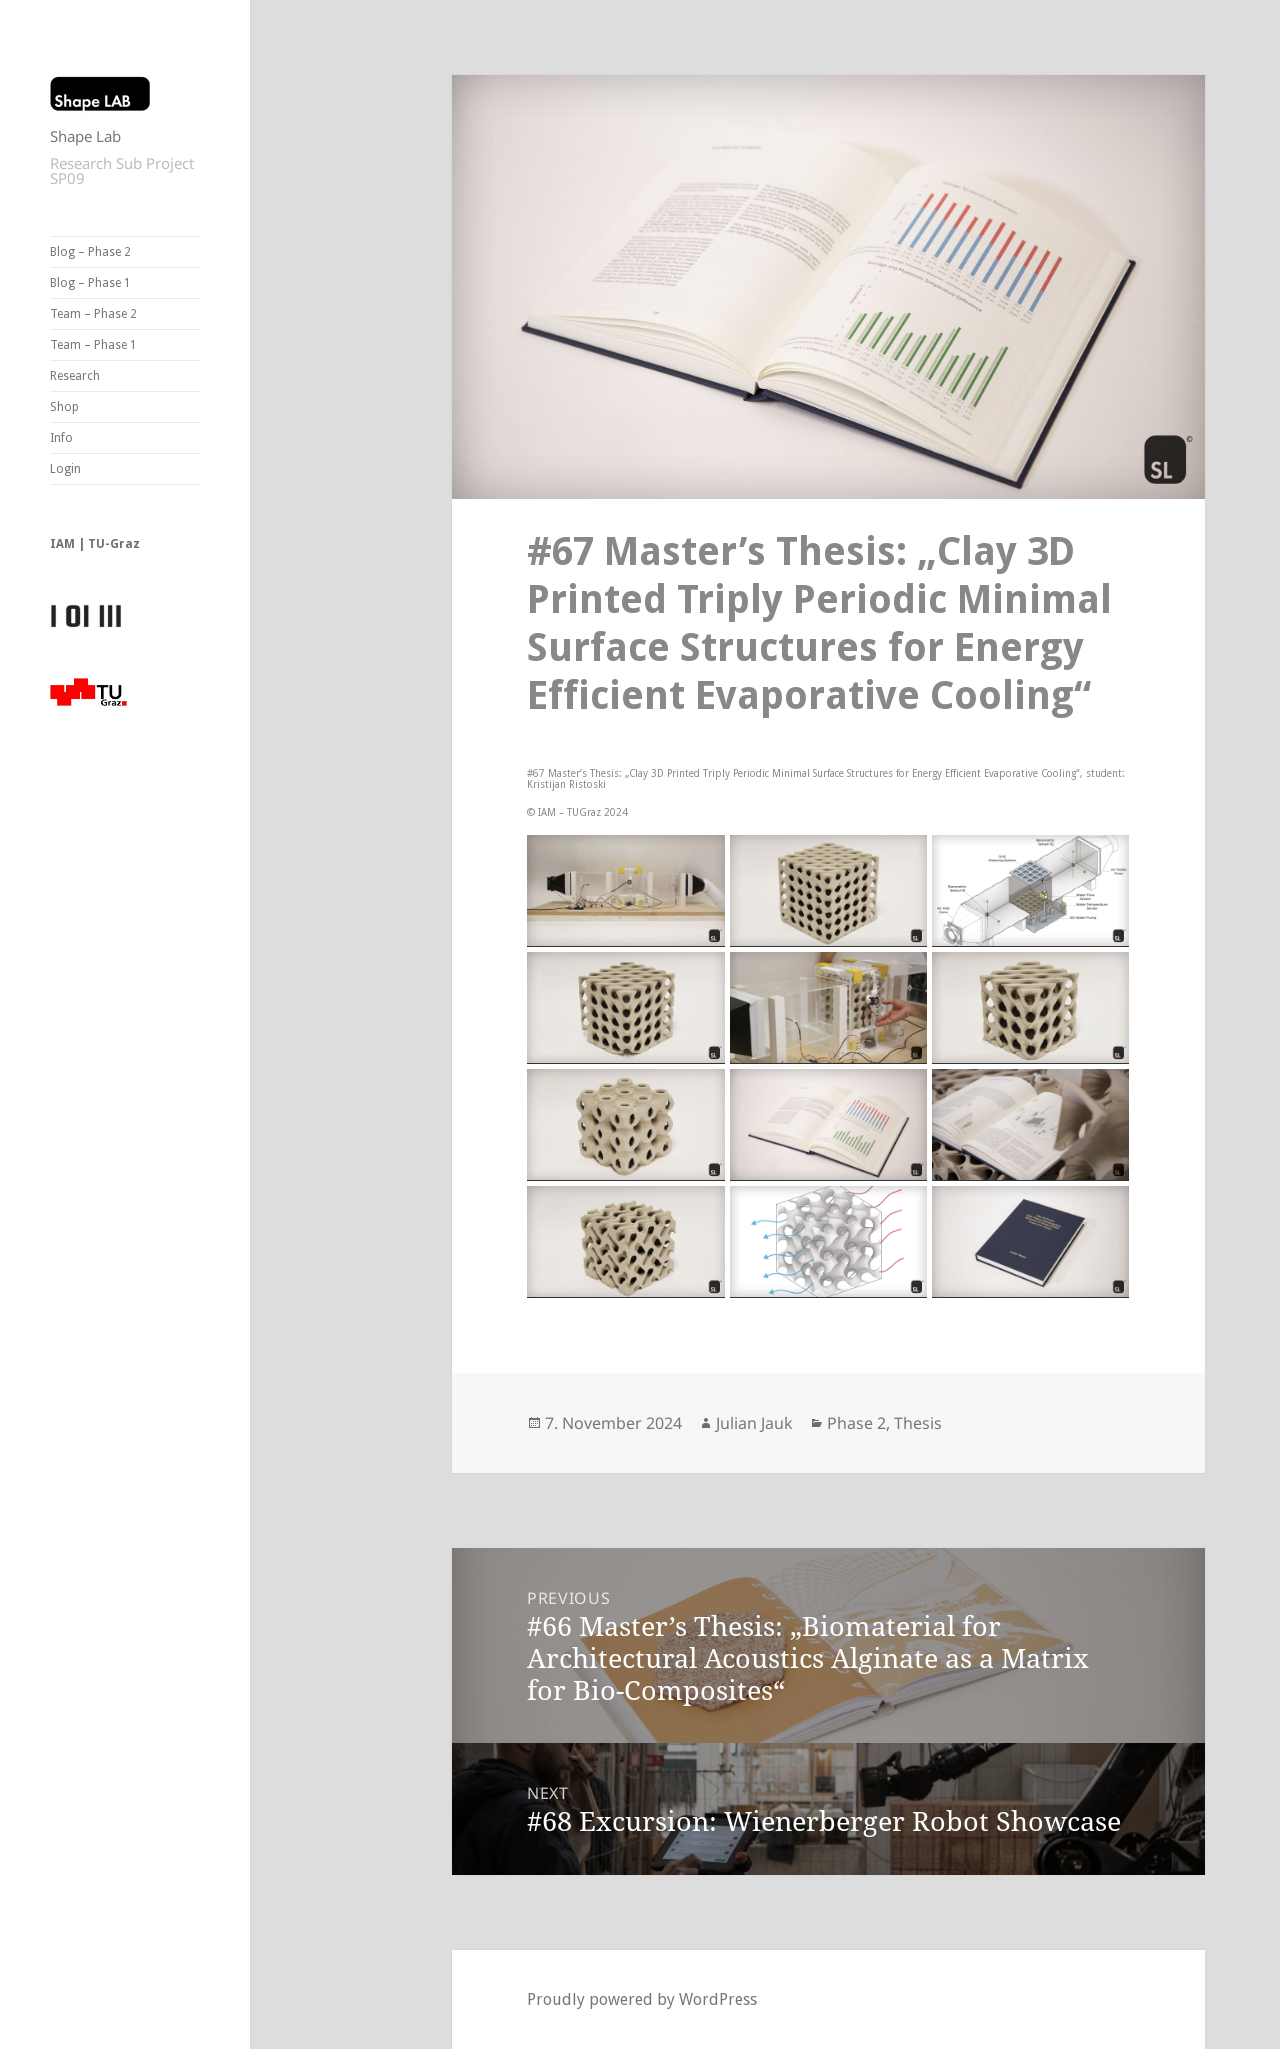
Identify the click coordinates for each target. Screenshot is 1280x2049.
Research (75, 376)
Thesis (918, 1423)
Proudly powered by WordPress (642, 1999)
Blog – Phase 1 (90, 283)
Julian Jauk (754, 1423)
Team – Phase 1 (93, 345)
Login (65, 469)
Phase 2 (856, 1423)
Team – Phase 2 (93, 314)
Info (61, 438)
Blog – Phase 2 (90, 252)
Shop (64, 407)
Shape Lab (85, 136)
